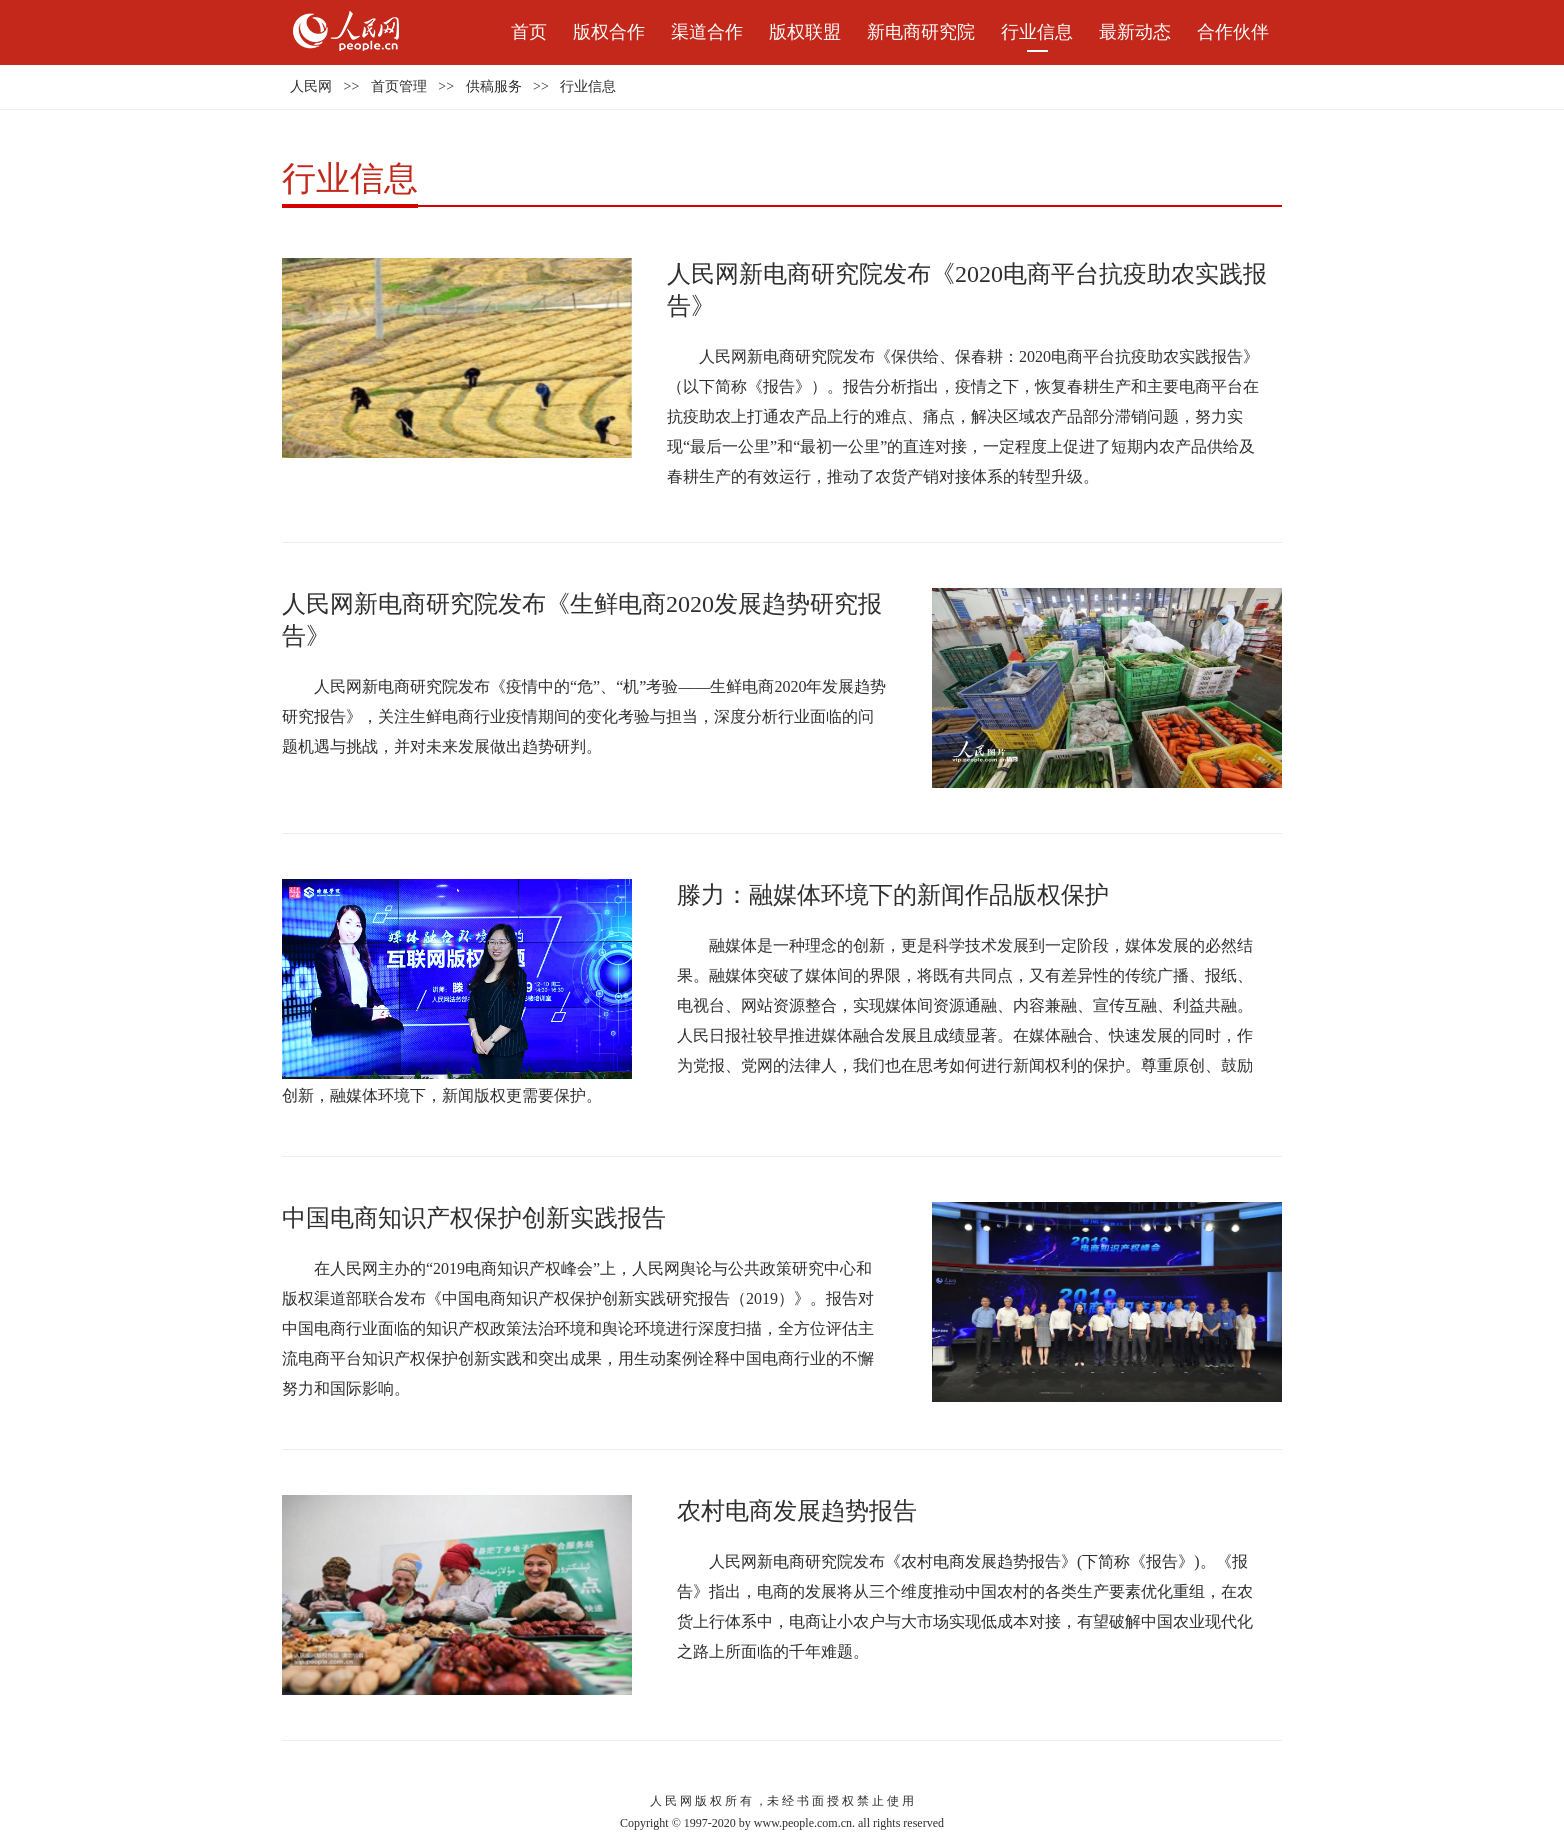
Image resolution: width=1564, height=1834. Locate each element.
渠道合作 (707, 32)
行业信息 (1037, 32)
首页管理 (399, 86)
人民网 (311, 86)
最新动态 (1135, 32)
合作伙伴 (1233, 32)
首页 (529, 32)
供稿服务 (494, 86)
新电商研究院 (921, 32)
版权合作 (609, 32)
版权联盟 (805, 32)
